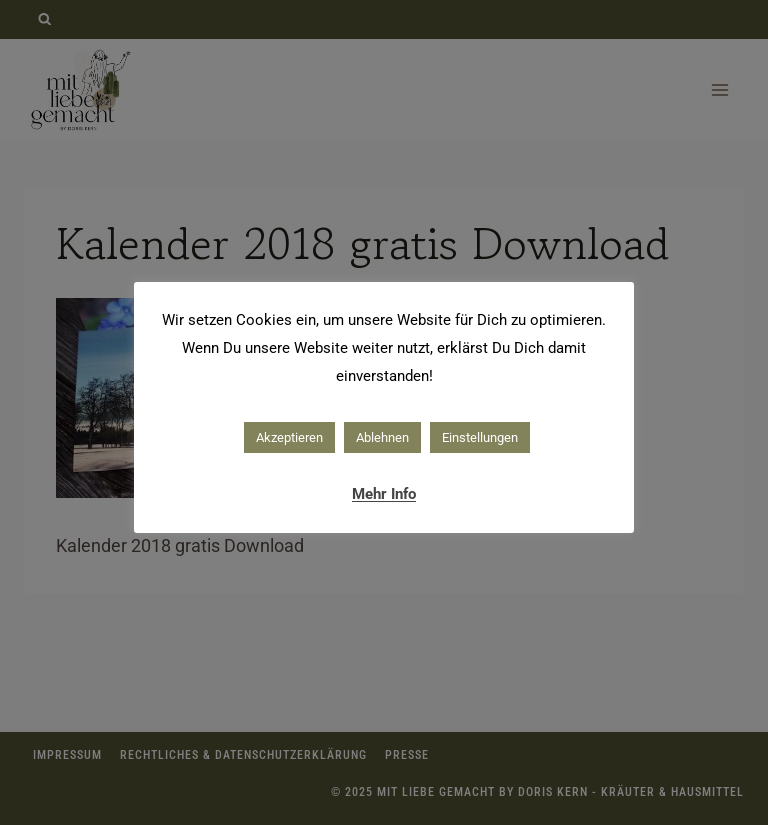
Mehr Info (384, 494)
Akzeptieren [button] (289, 437)
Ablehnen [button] (382, 437)
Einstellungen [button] (480, 437)
